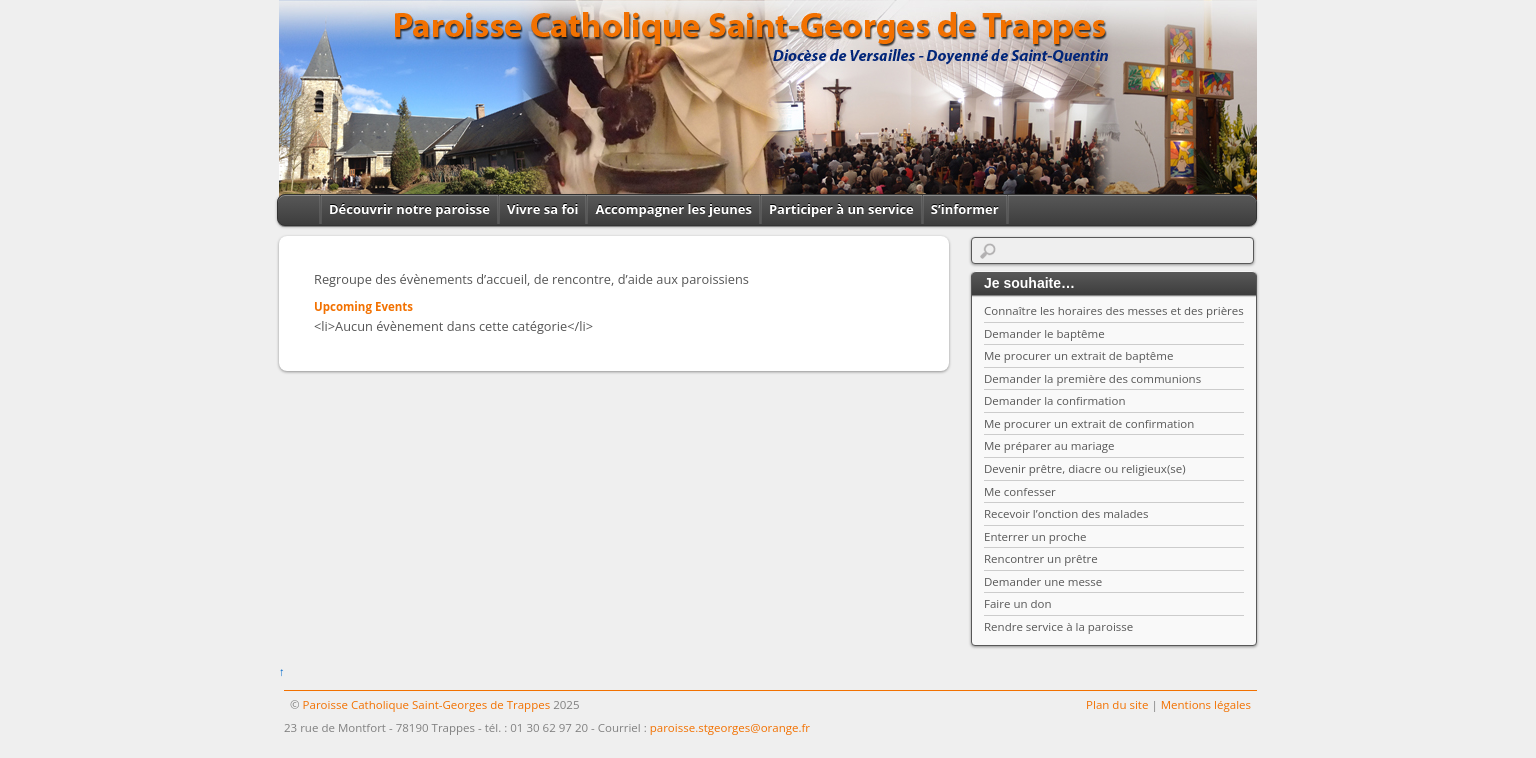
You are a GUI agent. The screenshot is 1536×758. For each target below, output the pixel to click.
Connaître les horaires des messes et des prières (1114, 310)
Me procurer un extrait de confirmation (1089, 423)
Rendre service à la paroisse (1058, 626)
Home (294, 209)
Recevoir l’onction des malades (1066, 513)
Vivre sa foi (543, 209)
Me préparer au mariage (1049, 445)
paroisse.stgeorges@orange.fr (730, 727)
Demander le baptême (1044, 333)
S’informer (965, 209)
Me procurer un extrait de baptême (1078, 355)
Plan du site (1117, 704)
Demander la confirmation (1055, 400)
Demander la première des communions (1092, 378)
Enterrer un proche (1035, 536)
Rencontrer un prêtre (1041, 558)
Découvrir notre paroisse (409, 209)
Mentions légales (1206, 704)
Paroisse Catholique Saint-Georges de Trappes (427, 704)
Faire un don (1018, 603)
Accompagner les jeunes (673, 209)
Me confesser (1020, 491)
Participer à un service (841, 209)
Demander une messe (1043, 581)
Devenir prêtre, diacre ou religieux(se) (1085, 468)
